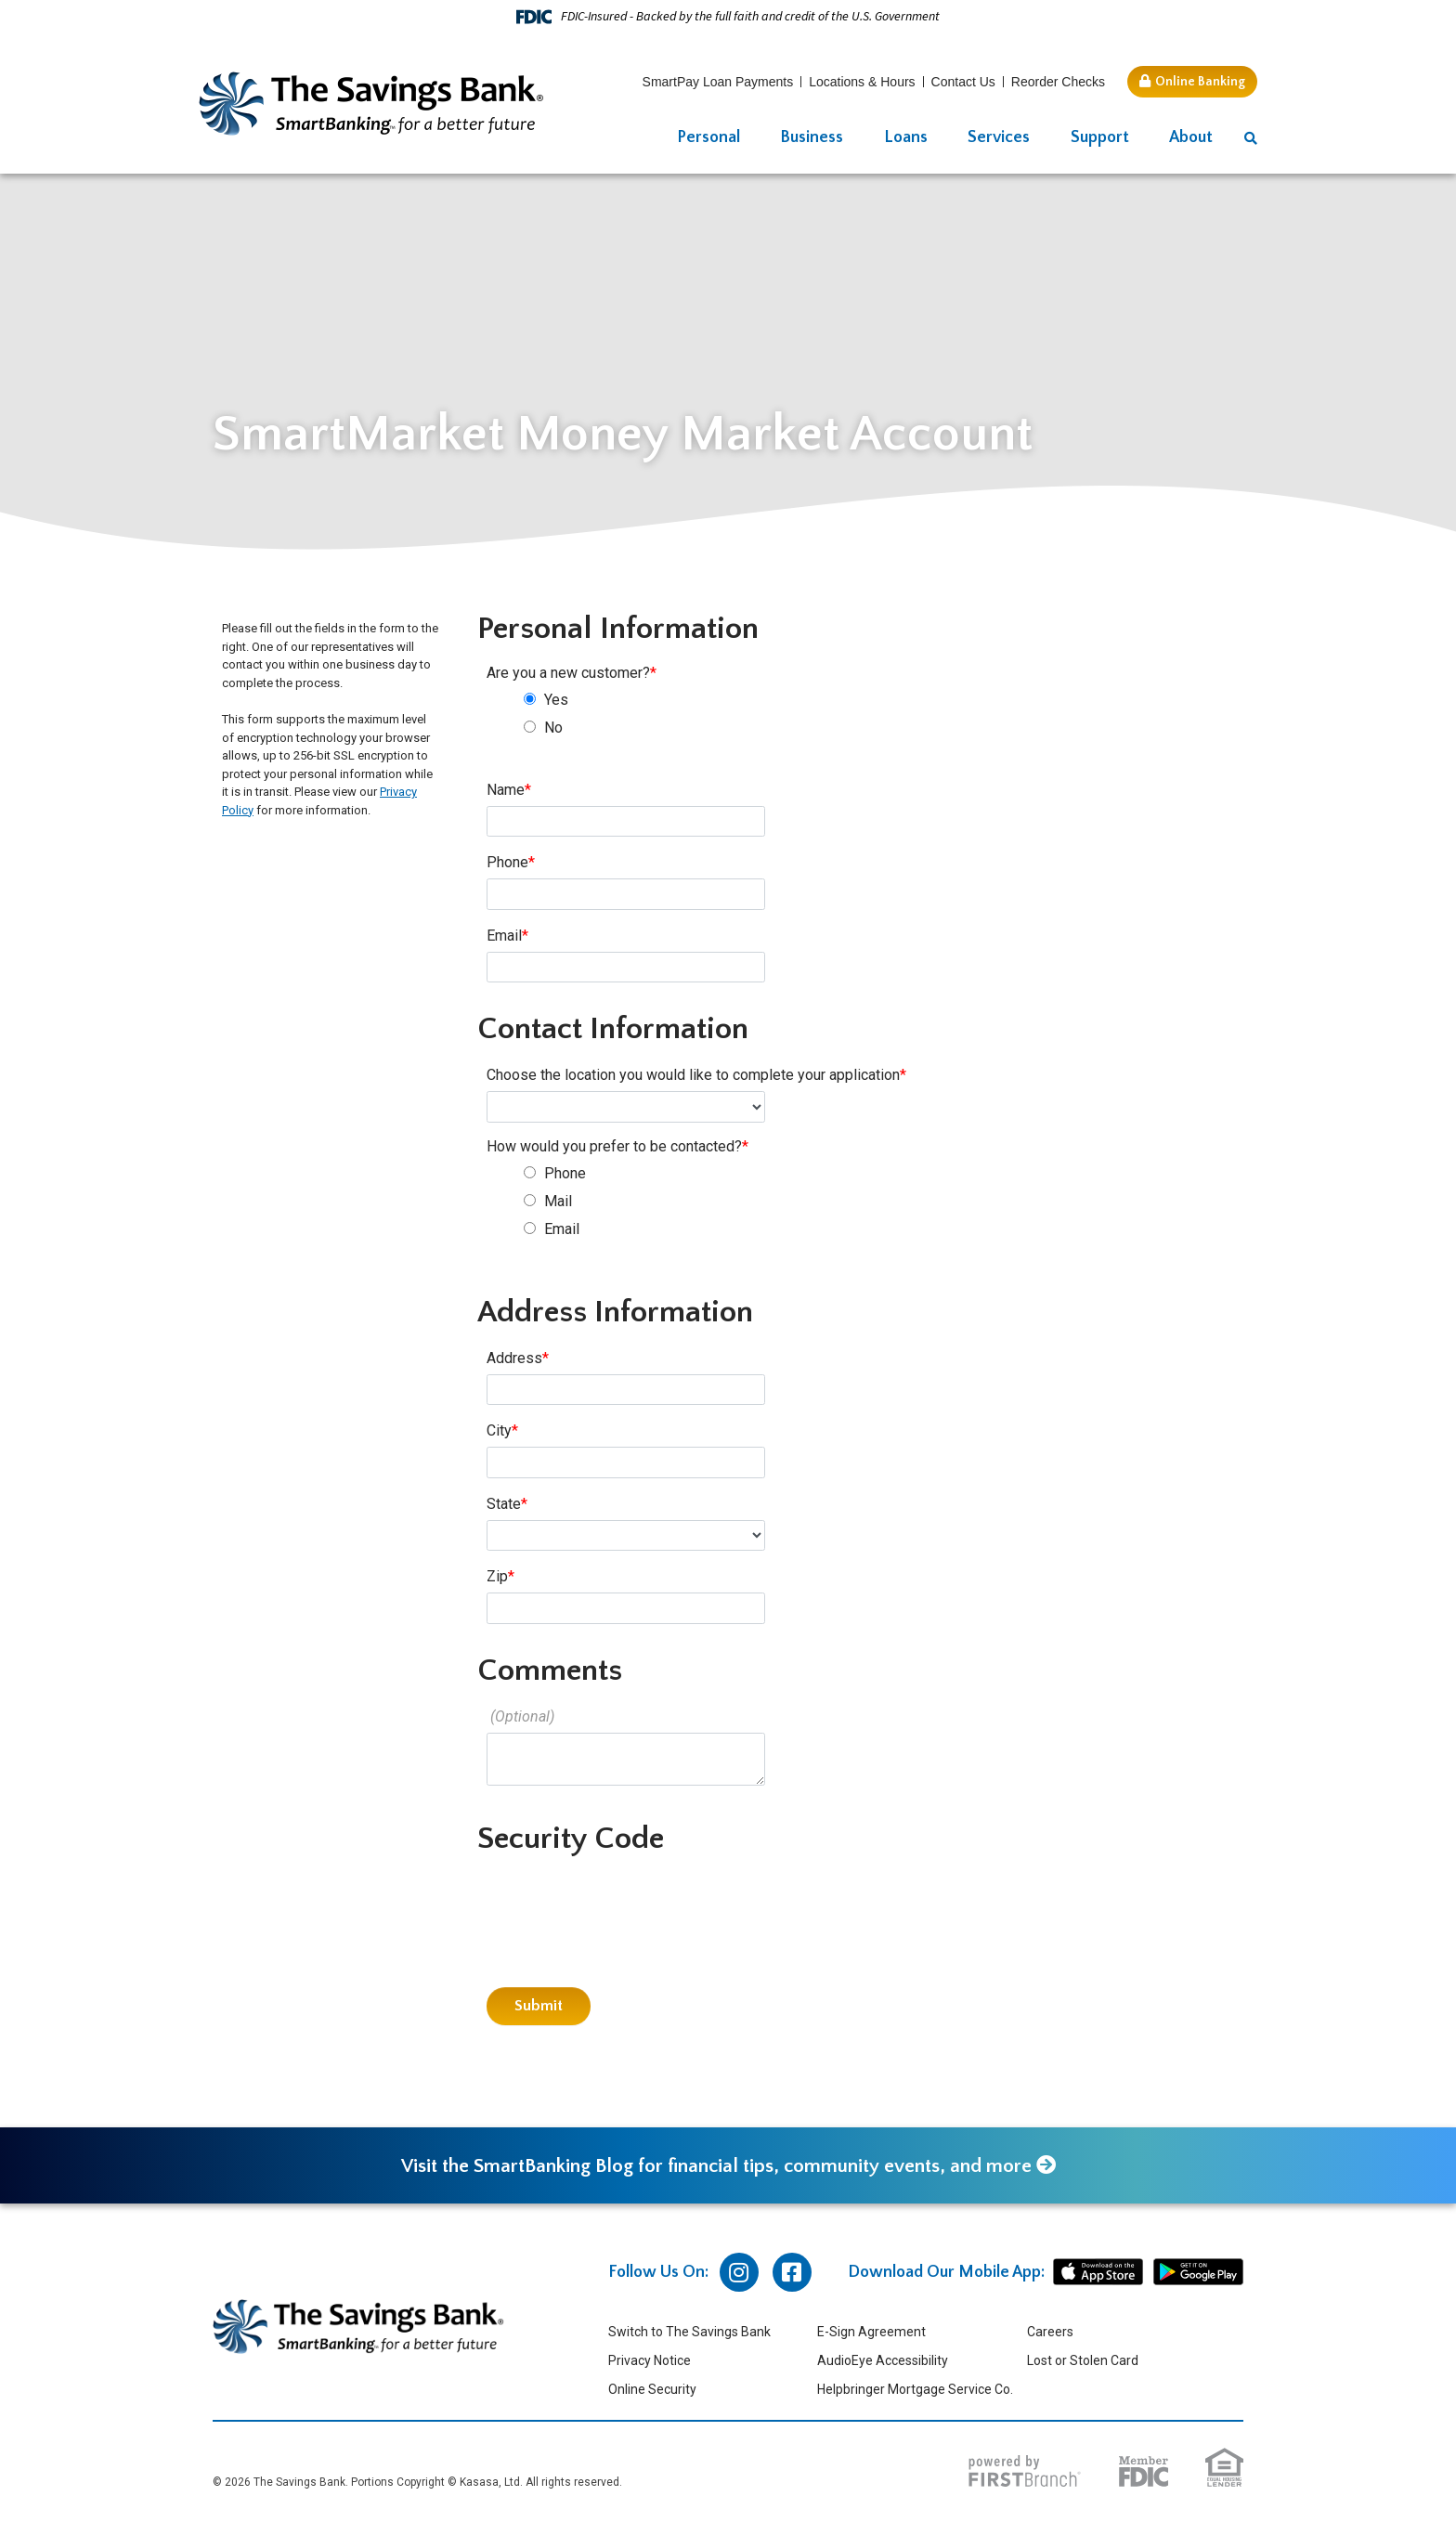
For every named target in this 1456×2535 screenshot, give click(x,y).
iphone (1098, 2274)
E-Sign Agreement (871, 2333)
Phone (507, 862)
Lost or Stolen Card (1082, 2362)
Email (504, 935)
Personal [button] (708, 137)
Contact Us (963, 81)
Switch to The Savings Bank (689, 2333)
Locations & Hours (862, 81)
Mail (558, 1201)
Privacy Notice (649, 2362)
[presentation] (628, 1910)
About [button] (1191, 137)
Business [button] (811, 137)
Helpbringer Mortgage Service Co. (915, 2391)
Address (514, 1358)
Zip (497, 1576)
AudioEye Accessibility (882, 2362)
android (1198, 2274)
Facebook (792, 2274)
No (553, 727)
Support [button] (1100, 137)
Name (506, 790)
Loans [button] (906, 137)
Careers (1050, 2333)
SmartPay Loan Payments (718, 81)
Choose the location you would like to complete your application (693, 1075)
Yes (556, 699)
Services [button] (999, 137)
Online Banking (1200, 81)
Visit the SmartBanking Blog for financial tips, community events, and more (714, 2167)
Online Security (652, 2391)
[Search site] (1250, 139)
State (504, 1504)
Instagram (739, 2274)
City (499, 1430)
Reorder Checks (1058, 81)
